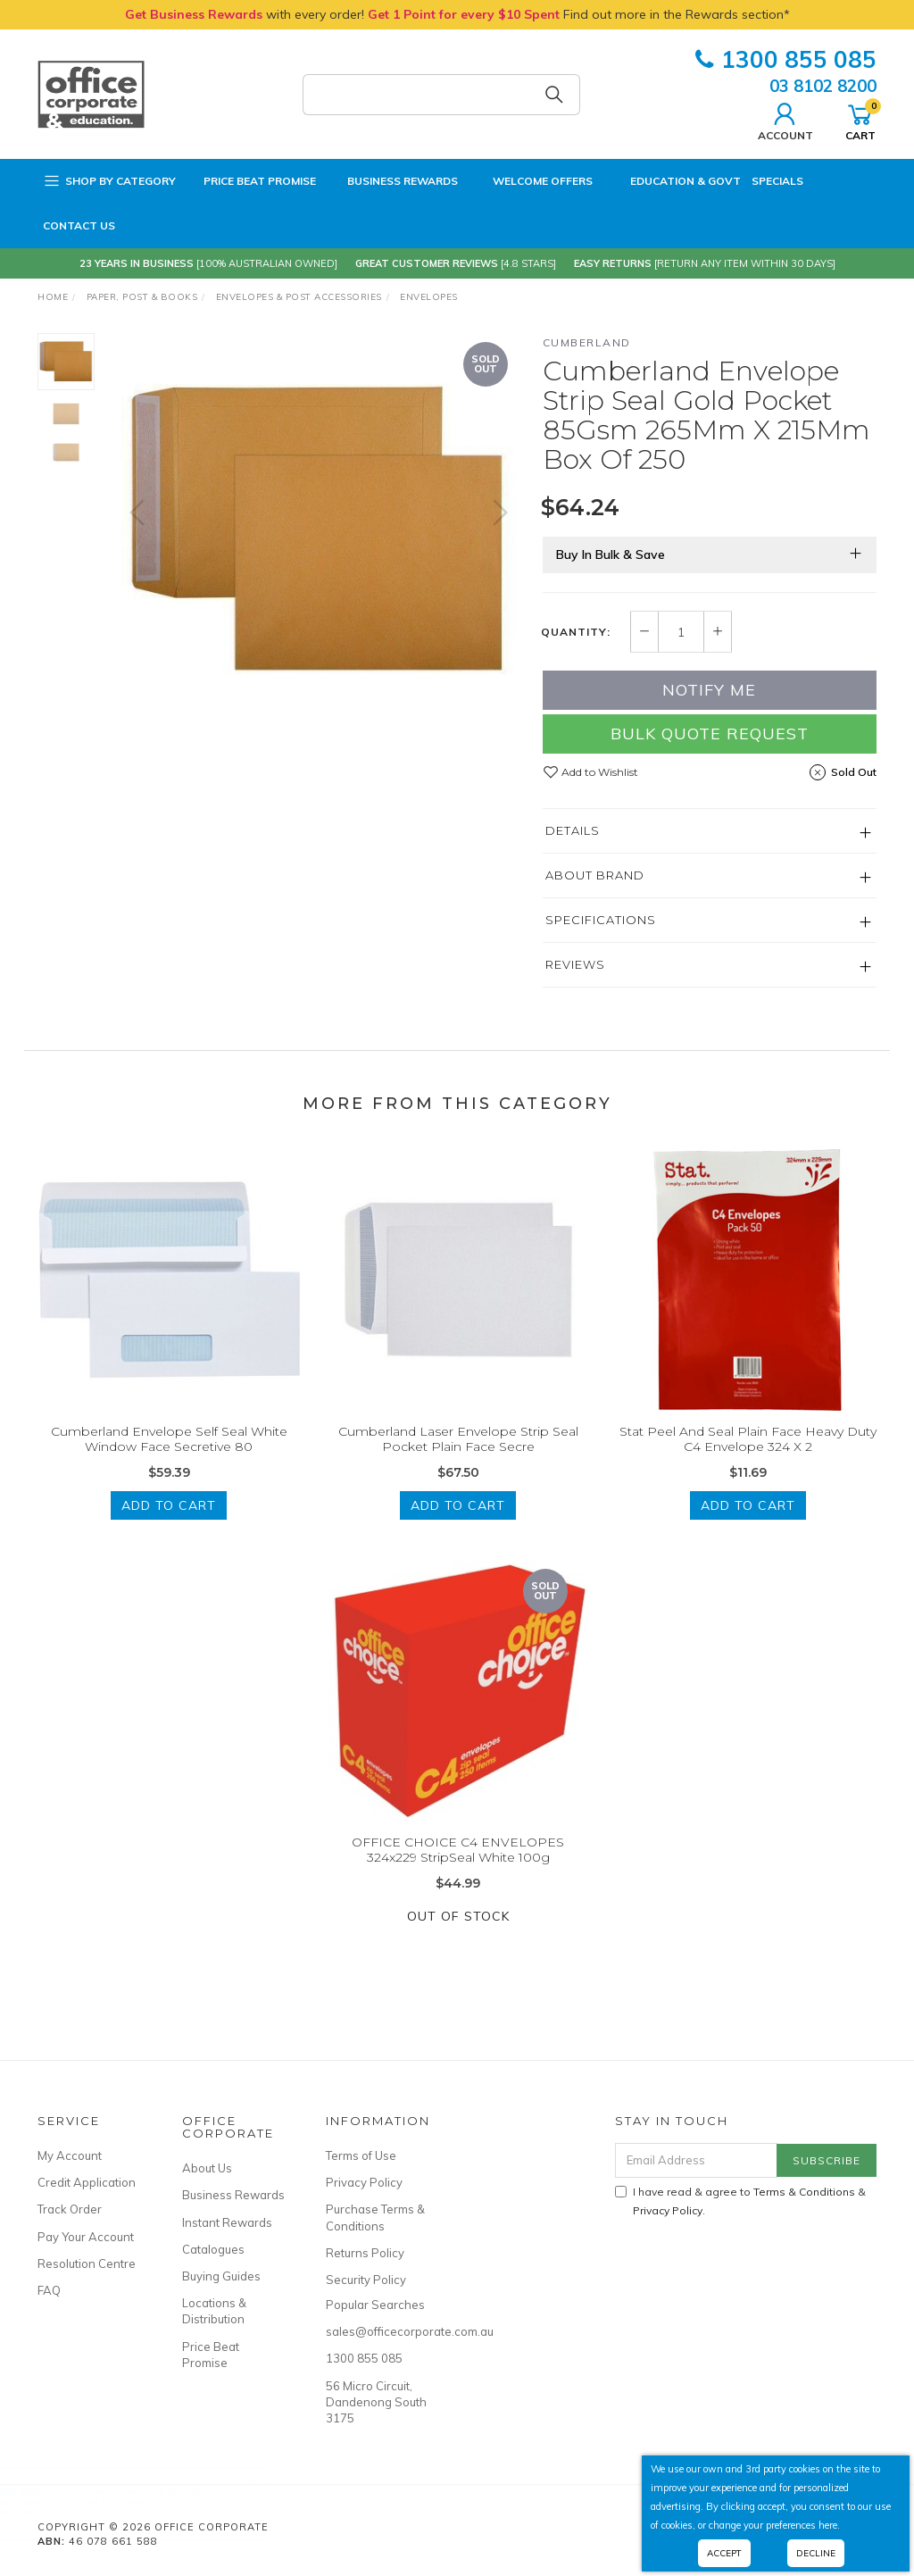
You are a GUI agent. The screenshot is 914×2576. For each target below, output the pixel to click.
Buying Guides (221, 2276)
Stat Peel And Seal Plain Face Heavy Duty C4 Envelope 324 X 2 (748, 1460)
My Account (69, 2155)
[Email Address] (696, 2160)
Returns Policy (365, 2253)
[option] (318, 530)
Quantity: (576, 632)
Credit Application (86, 2182)
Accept (724, 2553)
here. (829, 2525)
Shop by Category (109, 181)
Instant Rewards (227, 2222)
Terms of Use (361, 2155)
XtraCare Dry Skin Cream (135, 2501)
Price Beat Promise (251, 181)
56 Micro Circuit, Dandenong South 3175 (376, 2402)
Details (572, 830)
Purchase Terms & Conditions (375, 2217)
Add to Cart (168, 1526)
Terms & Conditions (804, 2191)
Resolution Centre (86, 2263)
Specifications (600, 920)
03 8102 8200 (823, 85)
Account (785, 119)
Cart (860, 119)
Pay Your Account (85, 2237)
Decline (815, 2553)
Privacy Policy (364, 2182)
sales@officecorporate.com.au (378, 2331)
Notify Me (709, 689)
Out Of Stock (458, 1937)
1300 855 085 (786, 59)
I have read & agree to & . (740, 2201)
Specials (777, 181)
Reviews (575, 964)
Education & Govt (672, 181)
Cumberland (587, 342)
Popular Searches (375, 2304)
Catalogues (213, 2249)
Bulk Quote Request (710, 733)
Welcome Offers (531, 178)
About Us (207, 2168)
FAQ (49, 2290)
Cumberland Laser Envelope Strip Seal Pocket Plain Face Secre (458, 1460)
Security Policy (366, 2279)
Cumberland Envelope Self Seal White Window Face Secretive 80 (169, 1460)
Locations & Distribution (214, 2311)
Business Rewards (392, 181)
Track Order (69, 2209)
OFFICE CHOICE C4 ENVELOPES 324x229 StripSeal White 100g (458, 1870)
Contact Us (79, 225)
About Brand (594, 875)
